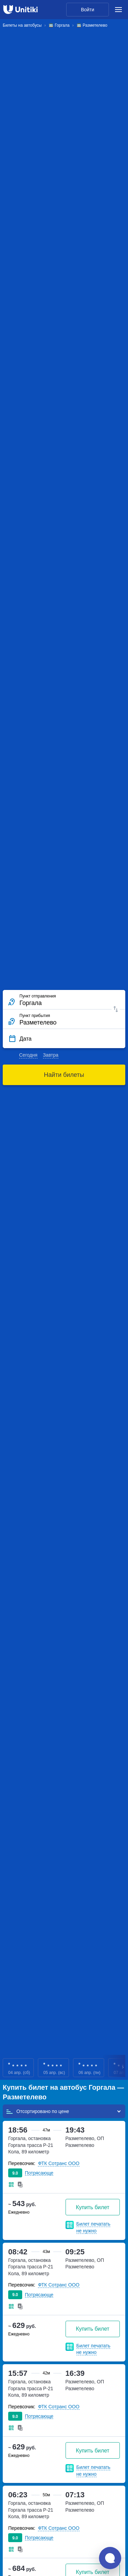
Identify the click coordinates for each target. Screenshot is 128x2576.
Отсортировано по (37, 2111)
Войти (87, 9)
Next (123, 2067)
